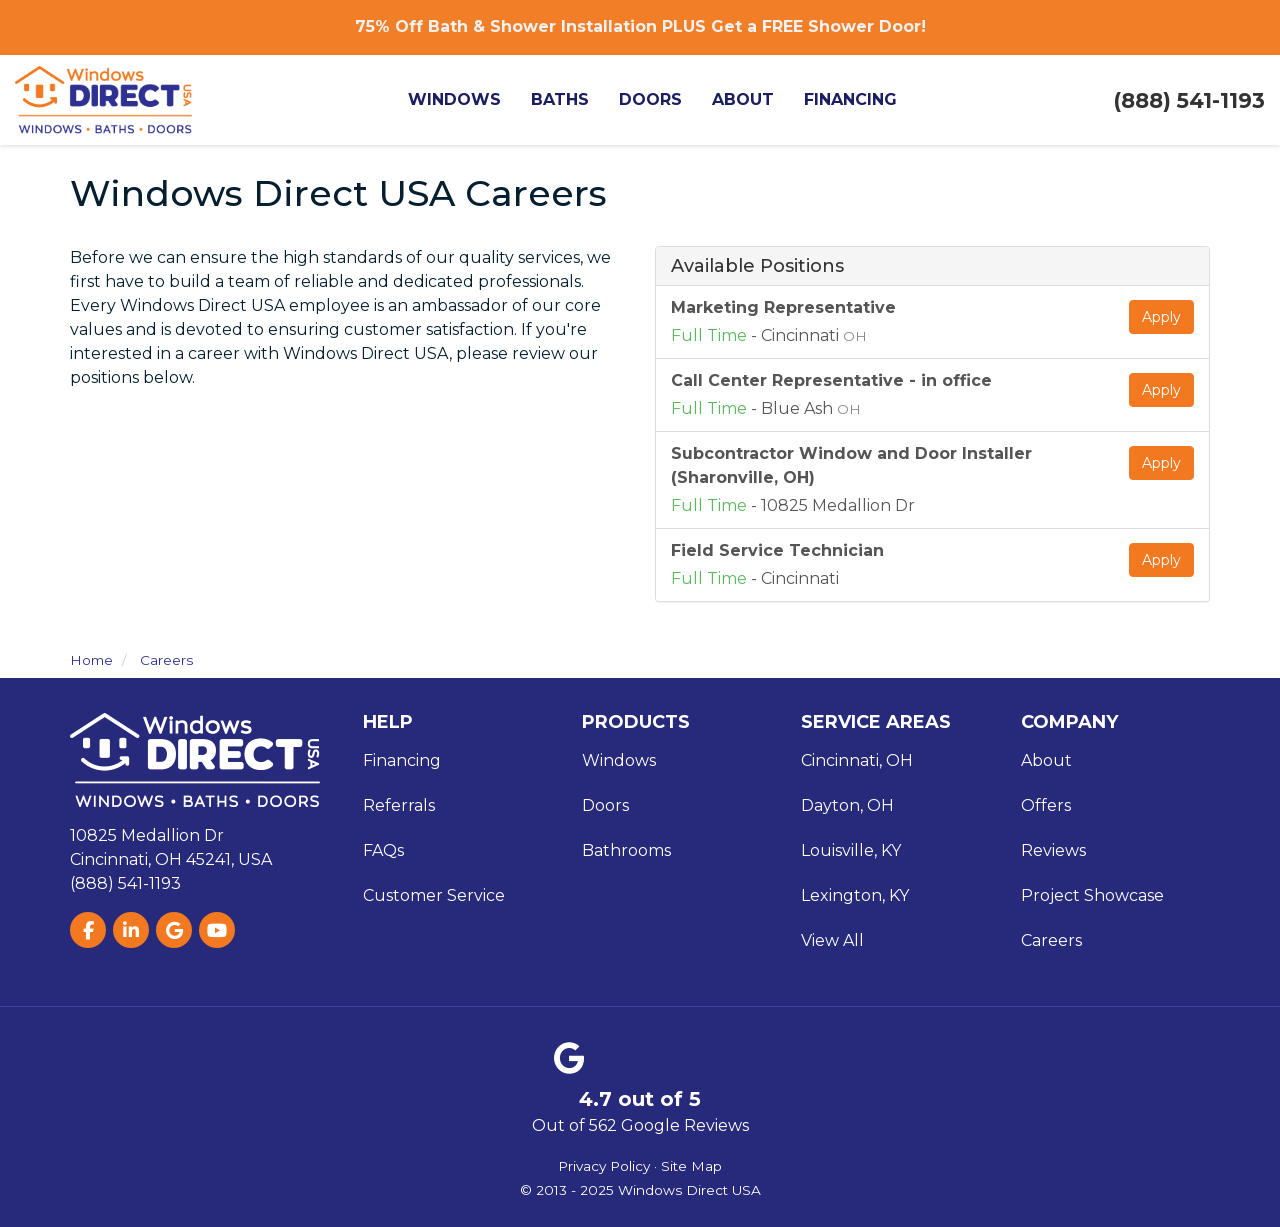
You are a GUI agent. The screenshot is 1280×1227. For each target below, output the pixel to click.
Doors (605, 805)
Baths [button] (572, 99)
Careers (1051, 940)
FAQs (383, 850)
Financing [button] (862, 99)
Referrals (399, 805)
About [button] (755, 99)
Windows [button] (466, 99)
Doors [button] (662, 99)
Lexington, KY (855, 895)
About (1046, 760)
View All (832, 940)
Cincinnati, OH (857, 760)
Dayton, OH (847, 805)
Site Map (691, 1166)
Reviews (1053, 850)
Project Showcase (1092, 895)
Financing (402, 760)
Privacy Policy (604, 1166)
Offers (1046, 805)
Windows (619, 760)
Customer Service (434, 895)
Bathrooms (626, 850)
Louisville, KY (851, 850)
